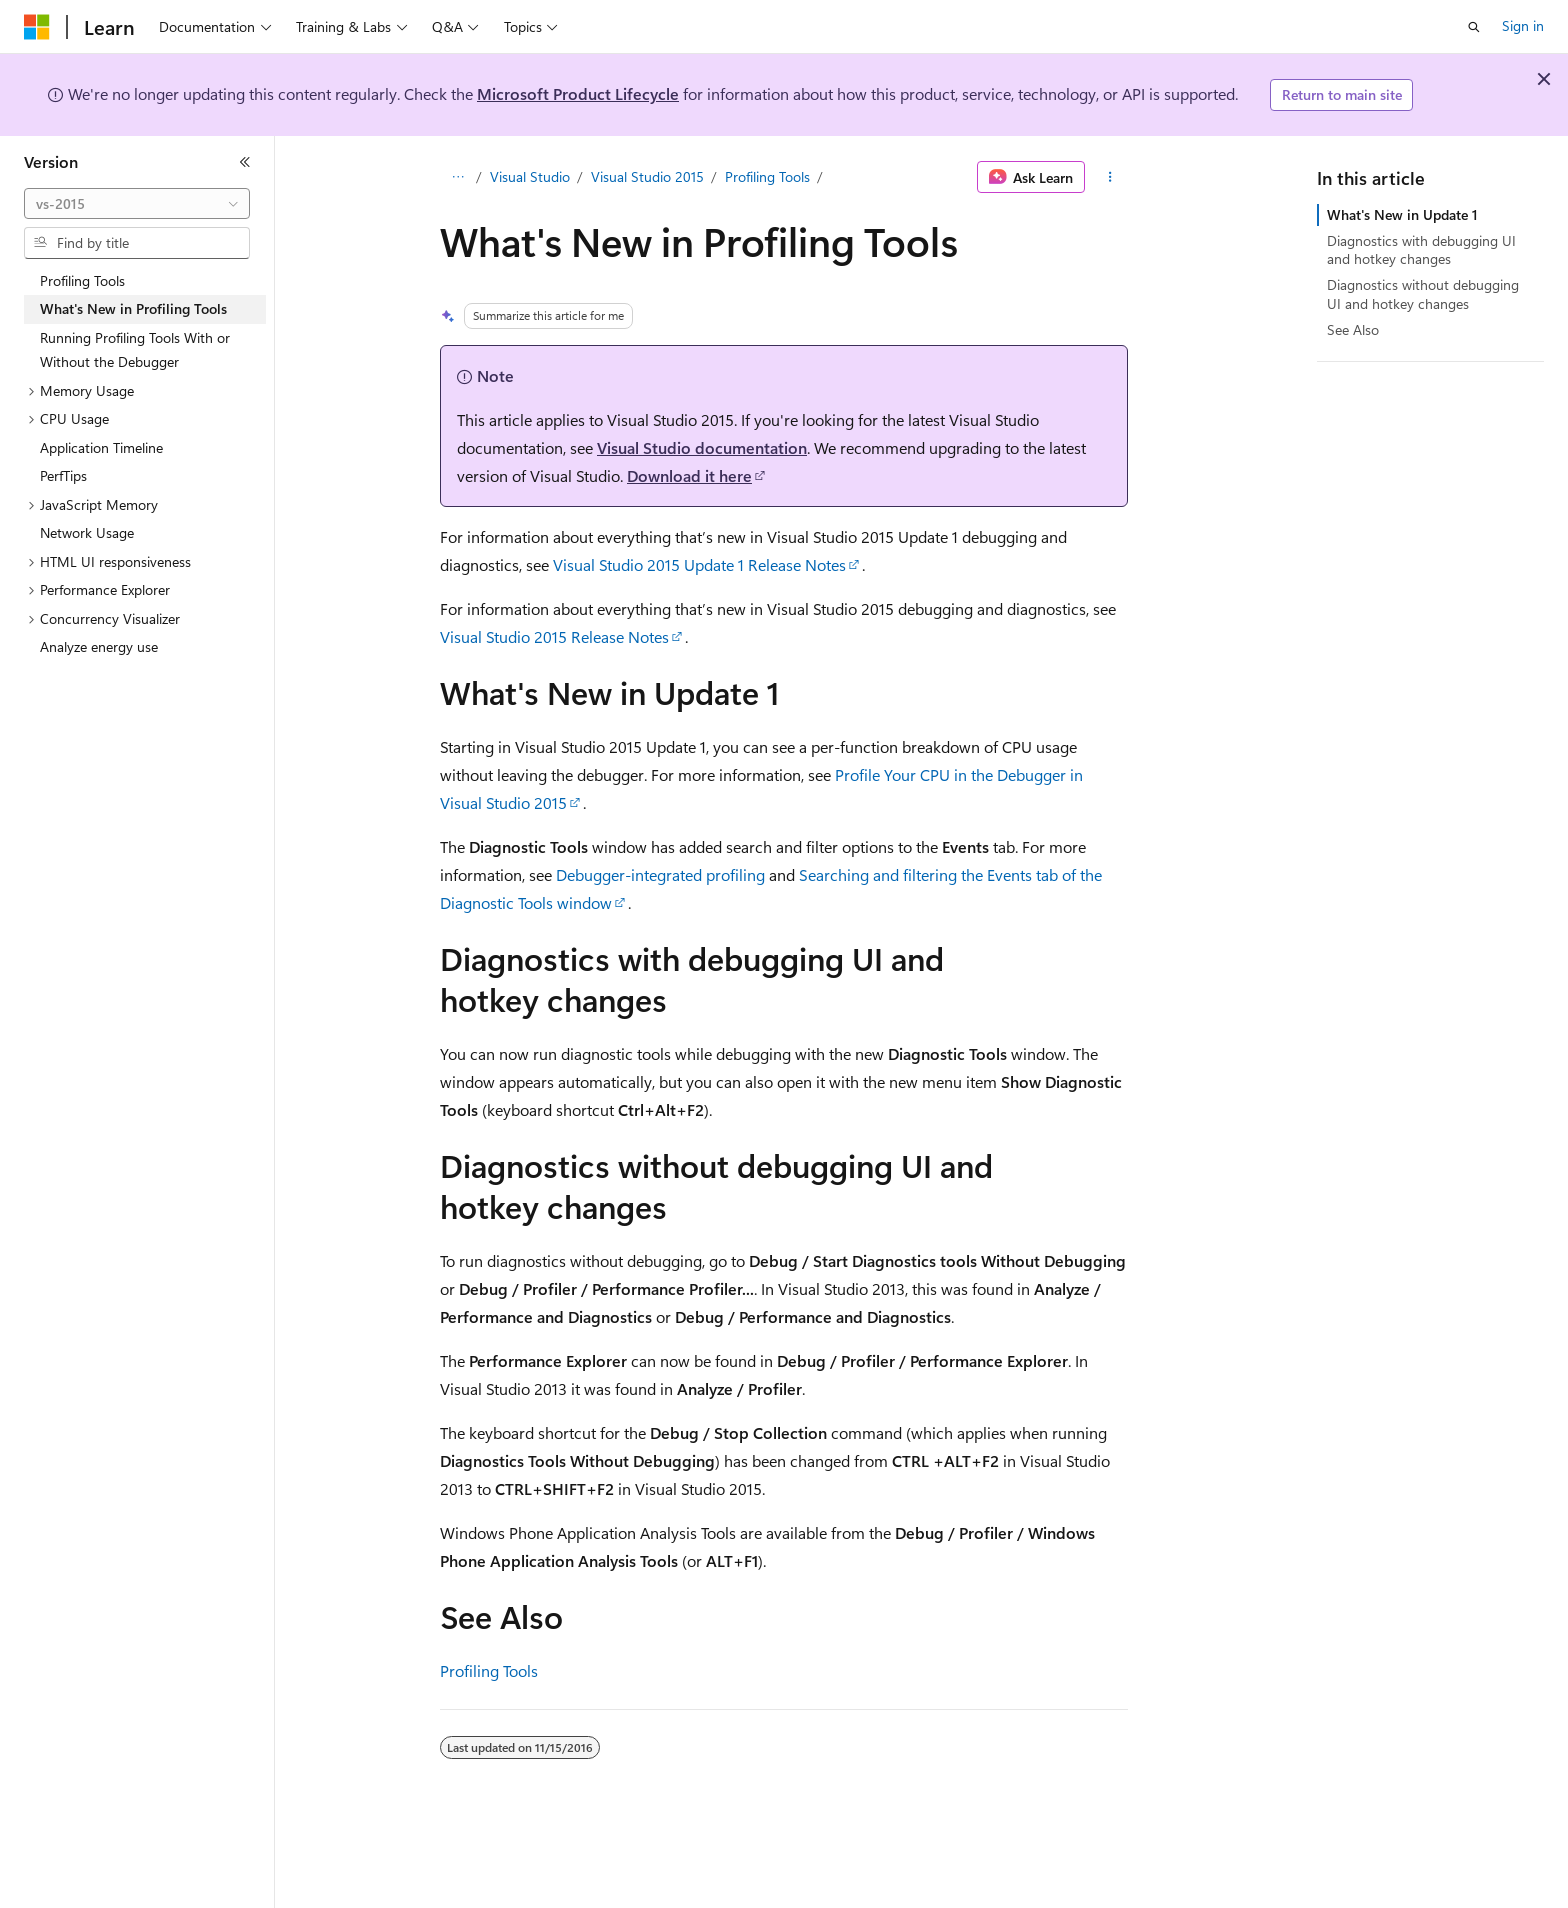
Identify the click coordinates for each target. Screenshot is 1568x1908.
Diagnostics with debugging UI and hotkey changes (1421, 249)
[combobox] (137, 204)
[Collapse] (245, 162)
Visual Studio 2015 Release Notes (554, 636)
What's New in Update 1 (1402, 214)
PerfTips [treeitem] (63, 475)
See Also (1353, 329)
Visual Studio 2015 (647, 176)
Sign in (1523, 25)
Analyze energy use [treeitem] (99, 646)
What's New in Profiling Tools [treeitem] (133, 308)
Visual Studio (530, 176)
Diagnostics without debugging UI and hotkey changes (1423, 293)
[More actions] (1110, 177)
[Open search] (1474, 27)
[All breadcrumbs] (457, 177)
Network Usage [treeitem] (87, 532)
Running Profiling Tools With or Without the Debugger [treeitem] (135, 350)
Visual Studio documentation (702, 447)
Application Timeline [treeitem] (101, 447)
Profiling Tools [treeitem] (82, 280)
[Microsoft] (37, 27)
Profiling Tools (767, 176)
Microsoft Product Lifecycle (578, 93)
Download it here (689, 475)
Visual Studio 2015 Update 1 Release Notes (699, 564)
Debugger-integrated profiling (660, 874)
